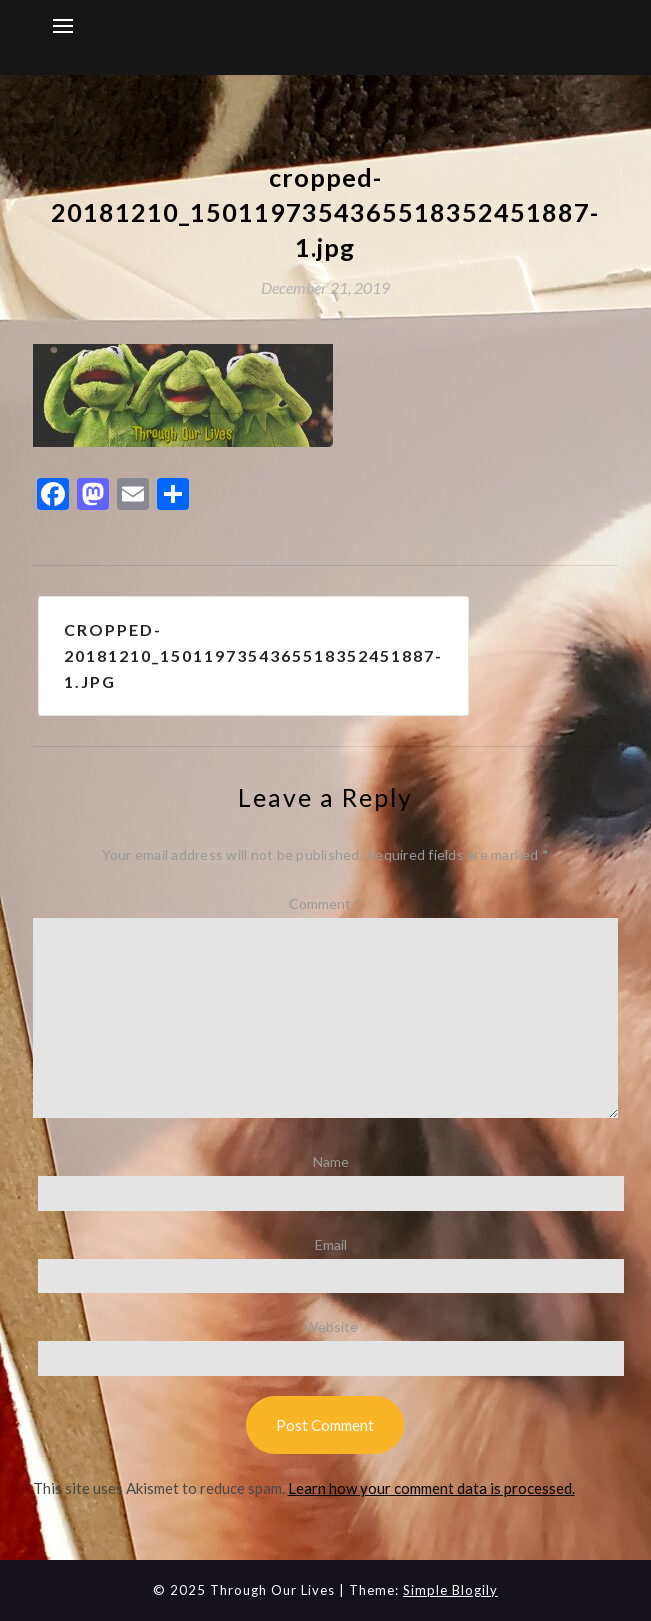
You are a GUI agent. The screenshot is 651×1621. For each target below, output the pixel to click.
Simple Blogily (450, 1590)
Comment (325, 903)
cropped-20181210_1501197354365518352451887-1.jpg (253, 655)
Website (331, 1326)
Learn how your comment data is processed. (431, 1488)
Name (331, 1161)
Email (331, 1244)
